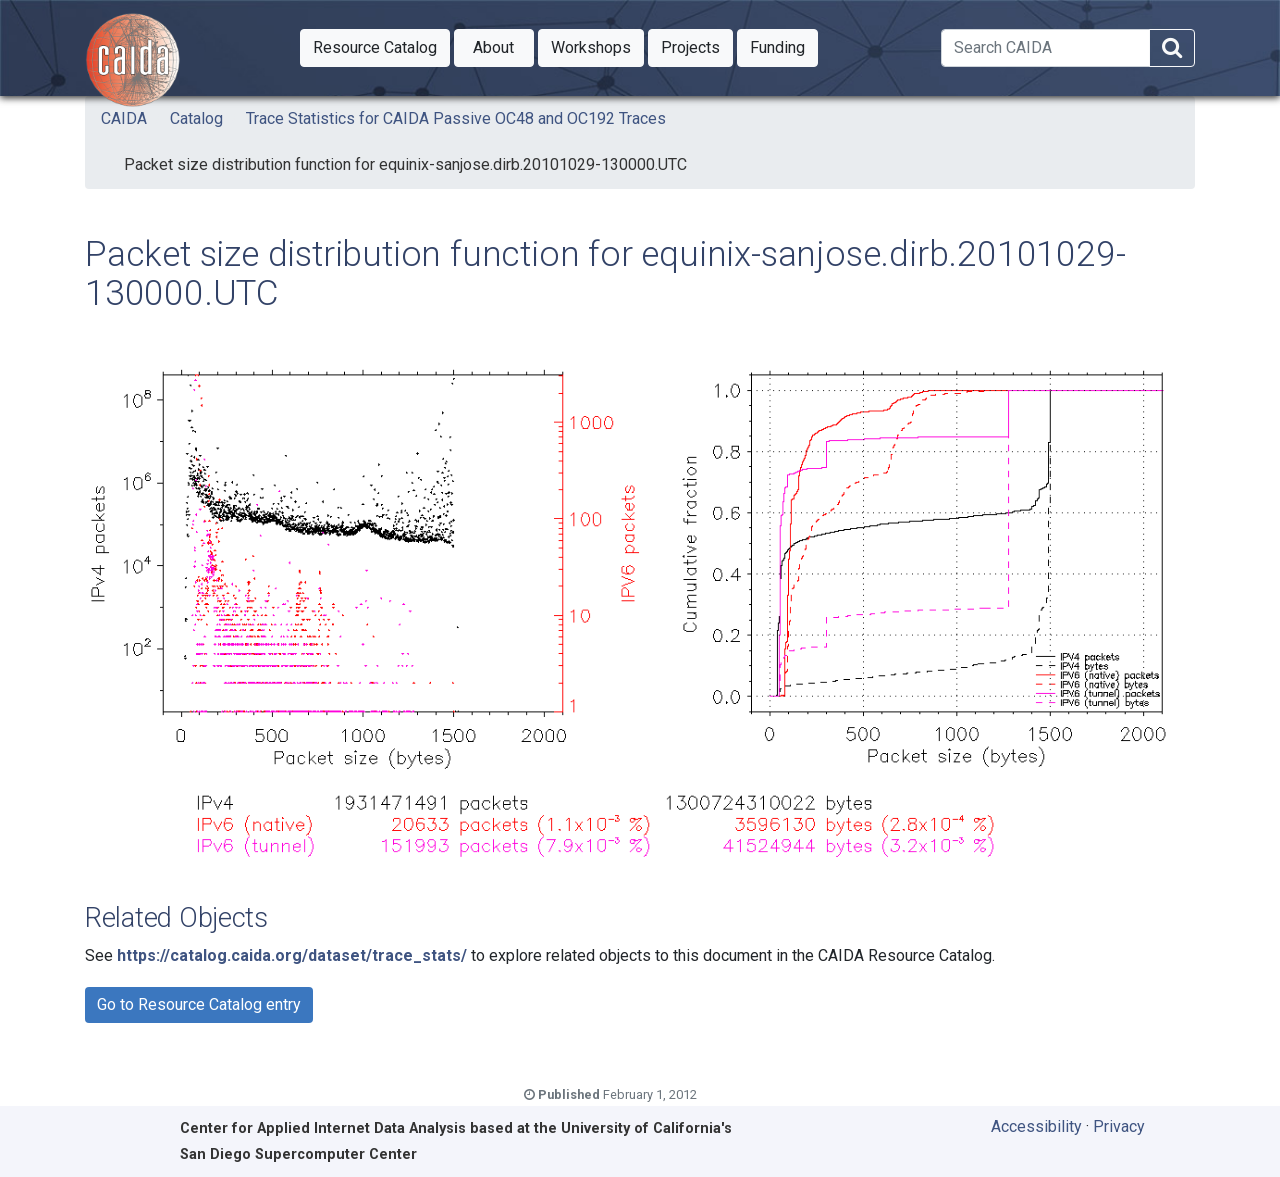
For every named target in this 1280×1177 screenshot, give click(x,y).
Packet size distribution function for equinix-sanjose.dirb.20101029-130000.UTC (405, 164)
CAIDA (124, 118)
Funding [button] (784, 46)
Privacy (1119, 1126)
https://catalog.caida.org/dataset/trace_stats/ (292, 955)
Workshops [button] (597, 46)
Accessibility (1036, 1126)
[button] (375, 48)
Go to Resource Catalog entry (199, 1004)
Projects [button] (697, 46)
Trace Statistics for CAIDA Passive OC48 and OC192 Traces (456, 118)
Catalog (196, 118)
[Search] (1045, 48)
